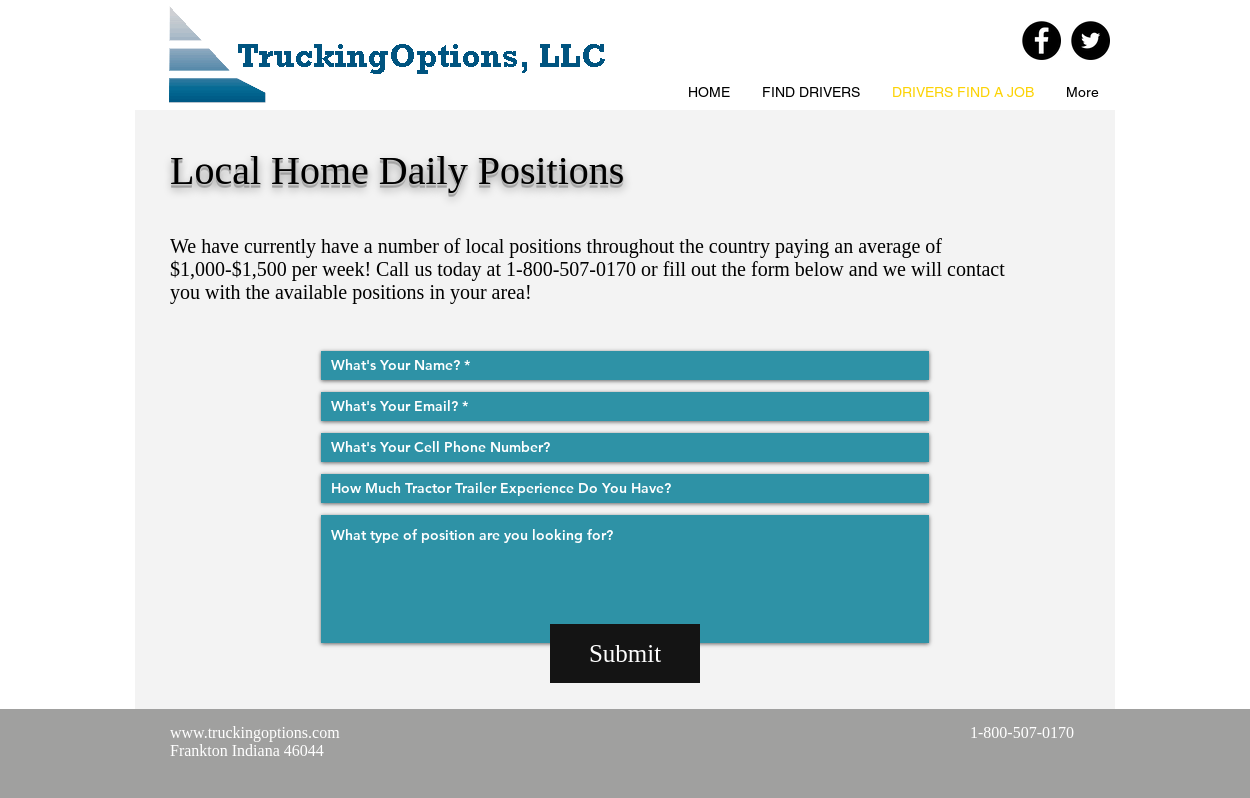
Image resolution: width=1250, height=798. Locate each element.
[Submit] (625, 653)
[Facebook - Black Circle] (1041, 40)
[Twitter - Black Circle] (1090, 40)
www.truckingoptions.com (255, 732)
